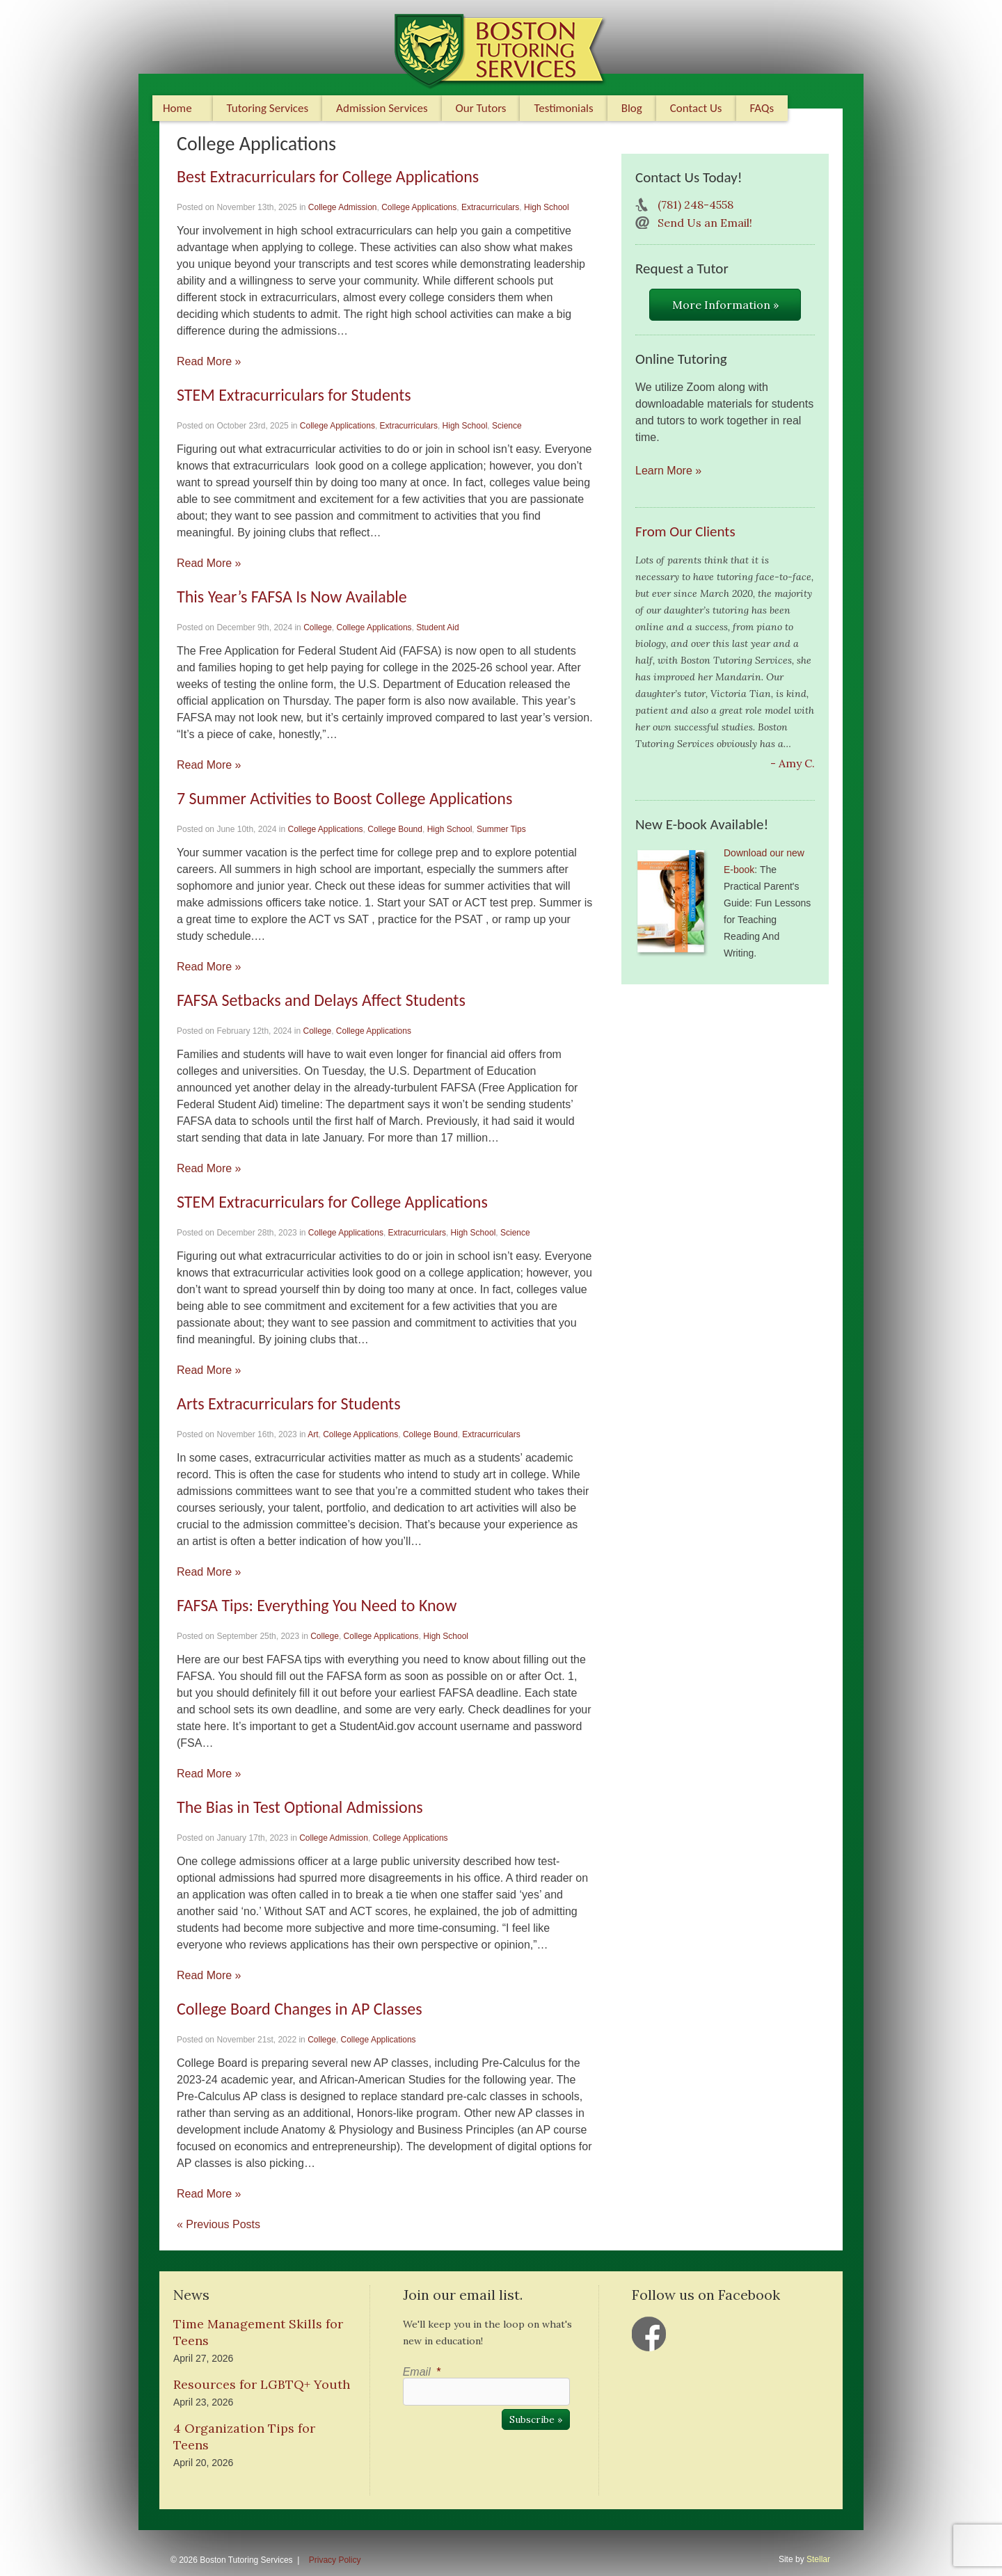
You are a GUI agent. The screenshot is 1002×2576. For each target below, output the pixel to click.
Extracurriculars (490, 207)
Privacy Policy (335, 2560)
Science (507, 426)
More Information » (725, 305)
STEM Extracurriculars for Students (294, 395)
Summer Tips (501, 829)
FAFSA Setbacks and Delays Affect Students (321, 1000)
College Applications (418, 207)
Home (177, 108)
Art (313, 1434)
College (317, 627)
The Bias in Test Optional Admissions (300, 1807)
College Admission (342, 207)
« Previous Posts (218, 2224)
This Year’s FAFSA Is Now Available (292, 596)
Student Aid (437, 627)
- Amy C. (792, 763)
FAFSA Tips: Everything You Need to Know (316, 1605)
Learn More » (668, 471)
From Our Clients (685, 531)
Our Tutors (481, 108)
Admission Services (381, 108)
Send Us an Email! (705, 223)
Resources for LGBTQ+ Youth (261, 2384)
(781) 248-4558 (695, 204)
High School (546, 207)
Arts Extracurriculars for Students (289, 1403)
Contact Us (696, 108)
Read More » (209, 361)
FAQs (762, 108)
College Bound (394, 829)
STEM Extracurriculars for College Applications (332, 1202)
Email (421, 2372)
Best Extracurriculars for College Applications (328, 176)
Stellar (818, 2559)
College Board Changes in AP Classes (299, 2009)
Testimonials (563, 108)
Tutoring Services (268, 108)
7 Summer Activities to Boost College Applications (344, 798)
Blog (631, 108)
